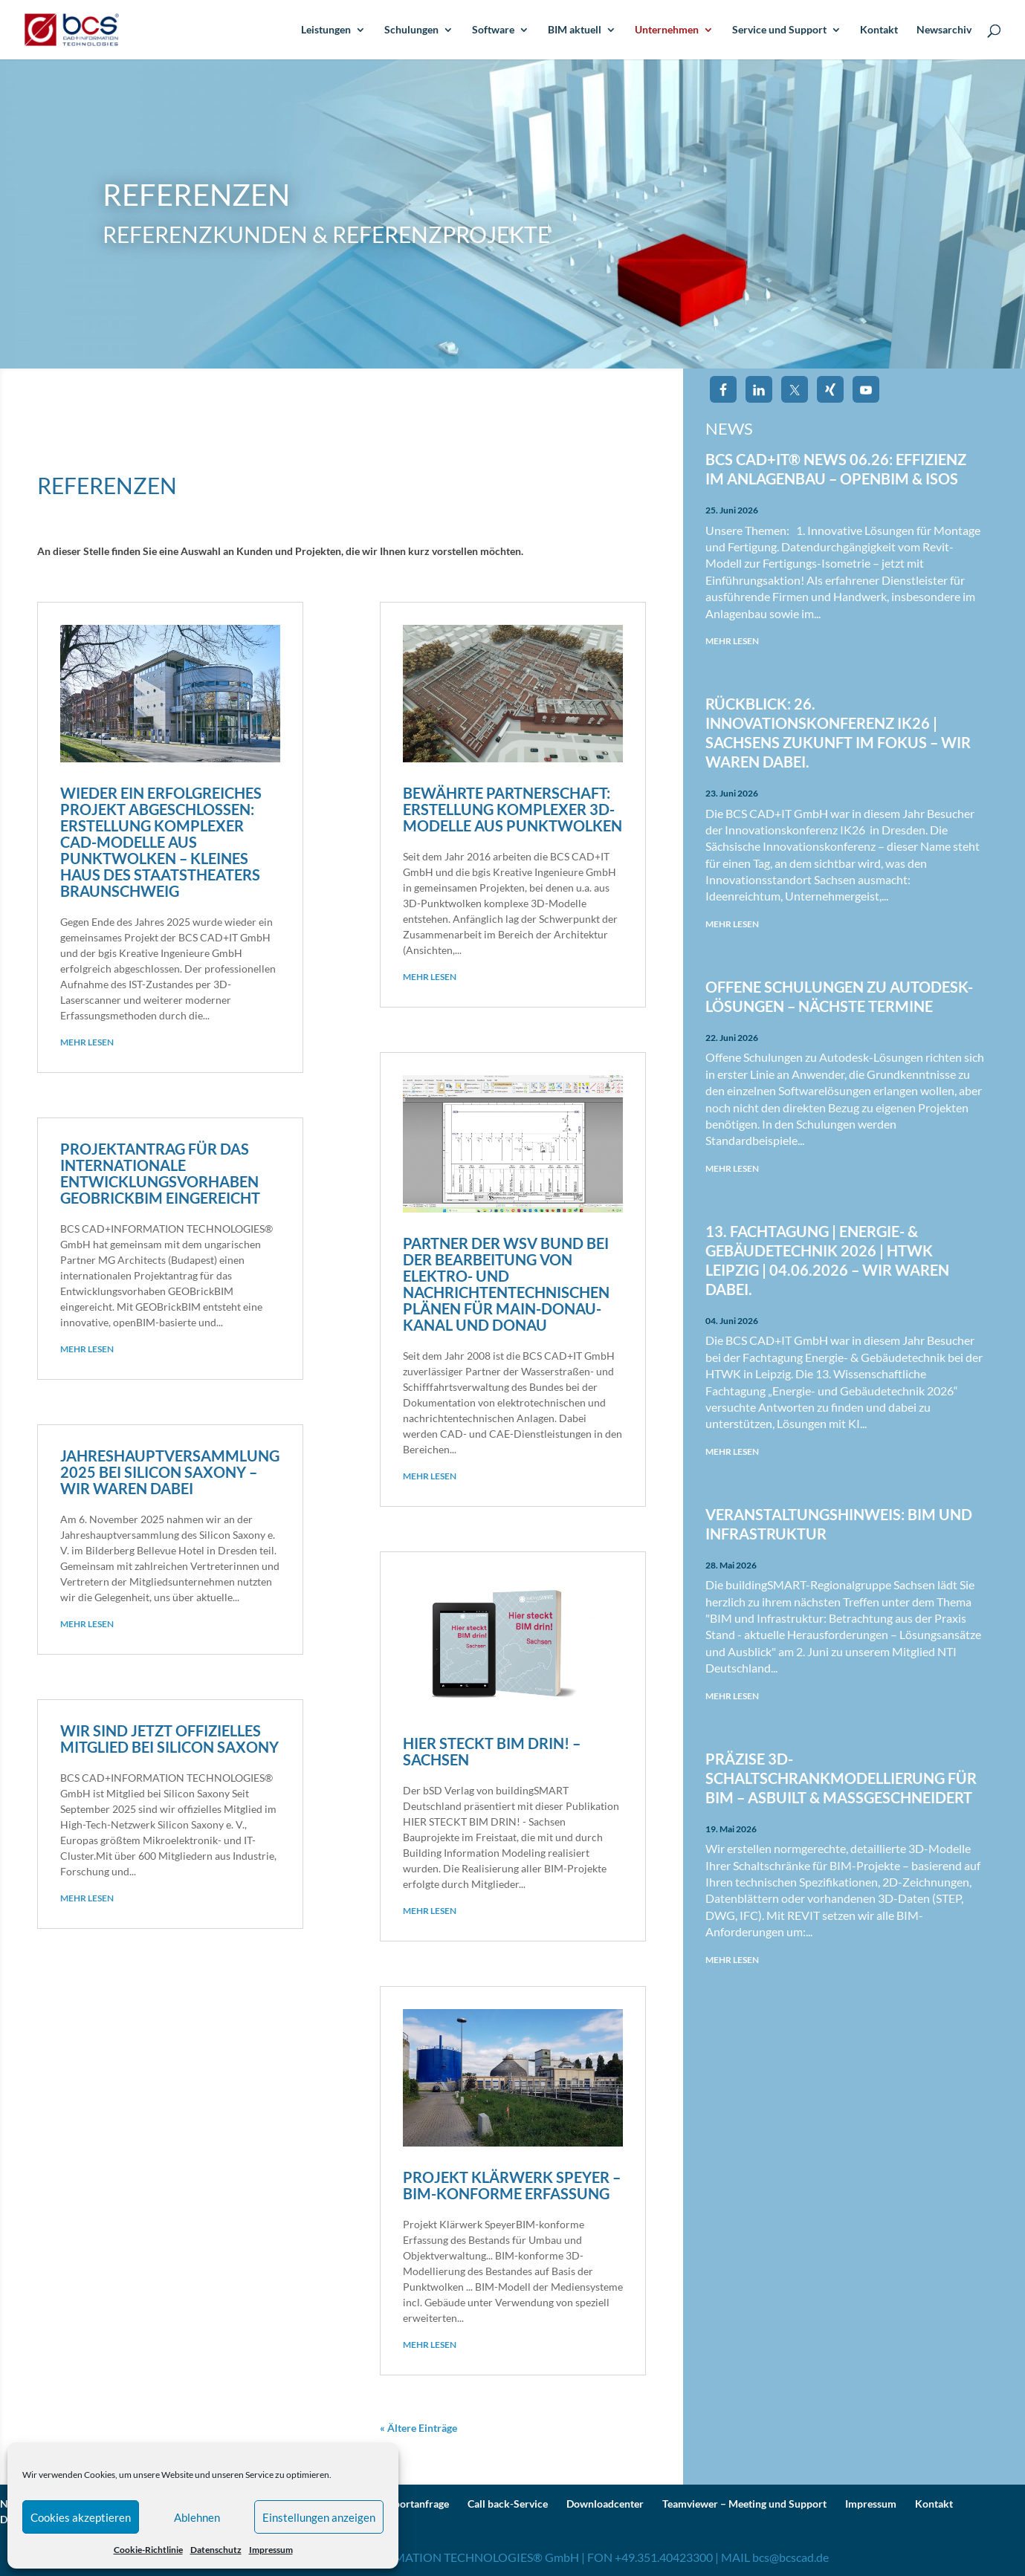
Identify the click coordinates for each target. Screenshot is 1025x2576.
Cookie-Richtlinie (148, 2549)
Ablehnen (197, 2517)
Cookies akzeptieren (80, 2517)
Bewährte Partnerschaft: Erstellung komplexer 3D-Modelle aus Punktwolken (512, 809)
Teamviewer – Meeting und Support (744, 2503)
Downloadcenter (605, 2503)
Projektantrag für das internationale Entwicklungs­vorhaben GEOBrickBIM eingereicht (160, 1173)
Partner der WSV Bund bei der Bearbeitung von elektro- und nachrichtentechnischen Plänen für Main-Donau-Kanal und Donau (506, 1284)
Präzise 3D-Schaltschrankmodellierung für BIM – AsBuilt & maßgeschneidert (841, 1778)
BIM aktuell (574, 30)
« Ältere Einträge (418, 2427)
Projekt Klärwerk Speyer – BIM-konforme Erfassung (512, 2185)
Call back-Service (508, 2503)
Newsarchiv (943, 30)
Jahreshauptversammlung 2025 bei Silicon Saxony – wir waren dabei (169, 1472)
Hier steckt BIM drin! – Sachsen (492, 1751)
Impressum (271, 2549)
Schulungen (411, 30)
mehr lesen (87, 1042)
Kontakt (879, 30)
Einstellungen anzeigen (318, 2517)
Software (493, 30)
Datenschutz (216, 2549)
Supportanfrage (412, 2503)
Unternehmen (667, 30)
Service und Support (779, 30)
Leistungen (326, 30)
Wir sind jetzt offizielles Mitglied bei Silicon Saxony (169, 1739)
